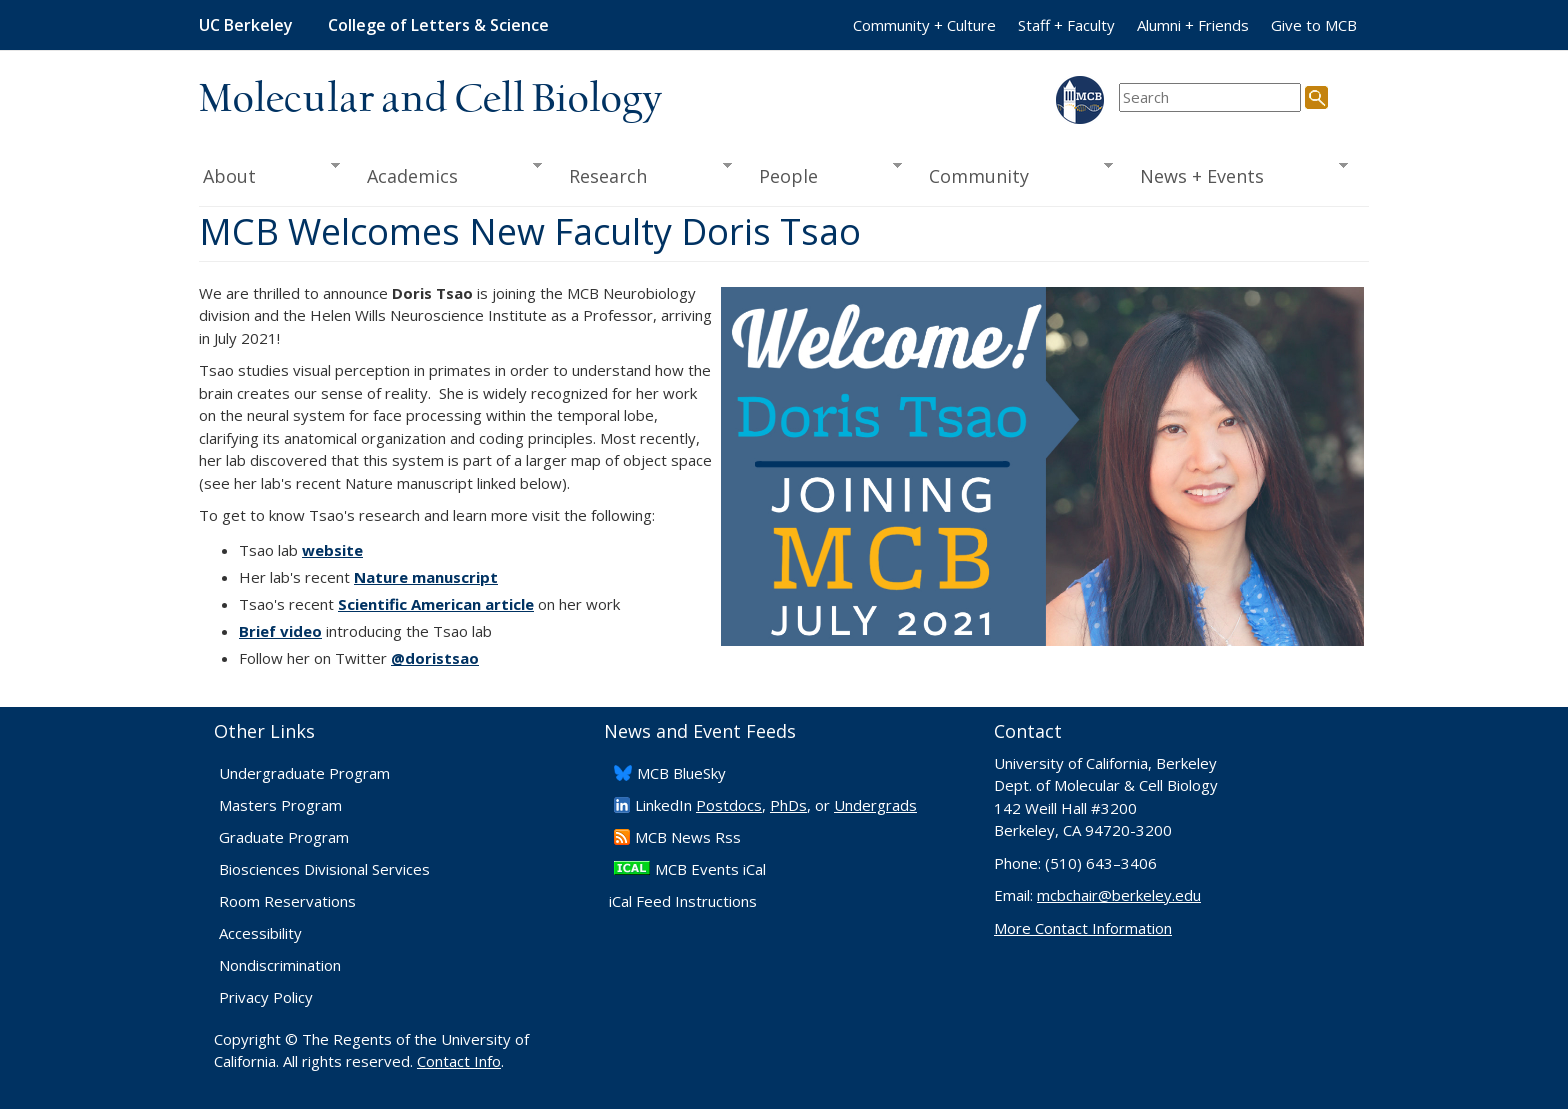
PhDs (788, 805)
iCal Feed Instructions (683, 901)
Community (1015, 174)
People (823, 174)
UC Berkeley (246, 25)
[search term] (1210, 97)
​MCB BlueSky (681, 773)
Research (644, 174)
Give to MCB (1314, 25)
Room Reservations (287, 901)
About (269, 174)
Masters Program (280, 805)
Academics (448, 174)
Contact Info (459, 1061)
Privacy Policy (266, 997)
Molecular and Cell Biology (430, 100)
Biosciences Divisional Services (324, 869)
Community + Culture (924, 25)
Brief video (280, 631)
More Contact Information (1083, 928)
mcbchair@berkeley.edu (1119, 895)
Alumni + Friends (1193, 25)
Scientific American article (436, 604)
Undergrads (875, 805)
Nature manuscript (426, 577)
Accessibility (260, 933)
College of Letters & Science (438, 25)
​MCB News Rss (688, 837)
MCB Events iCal (710, 869)
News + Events (1237, 174)
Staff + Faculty (1066, 25)
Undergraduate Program (304, 773)
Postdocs (729, 805)
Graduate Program (284, 837)
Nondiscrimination (280, 965)
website (332, 550)
